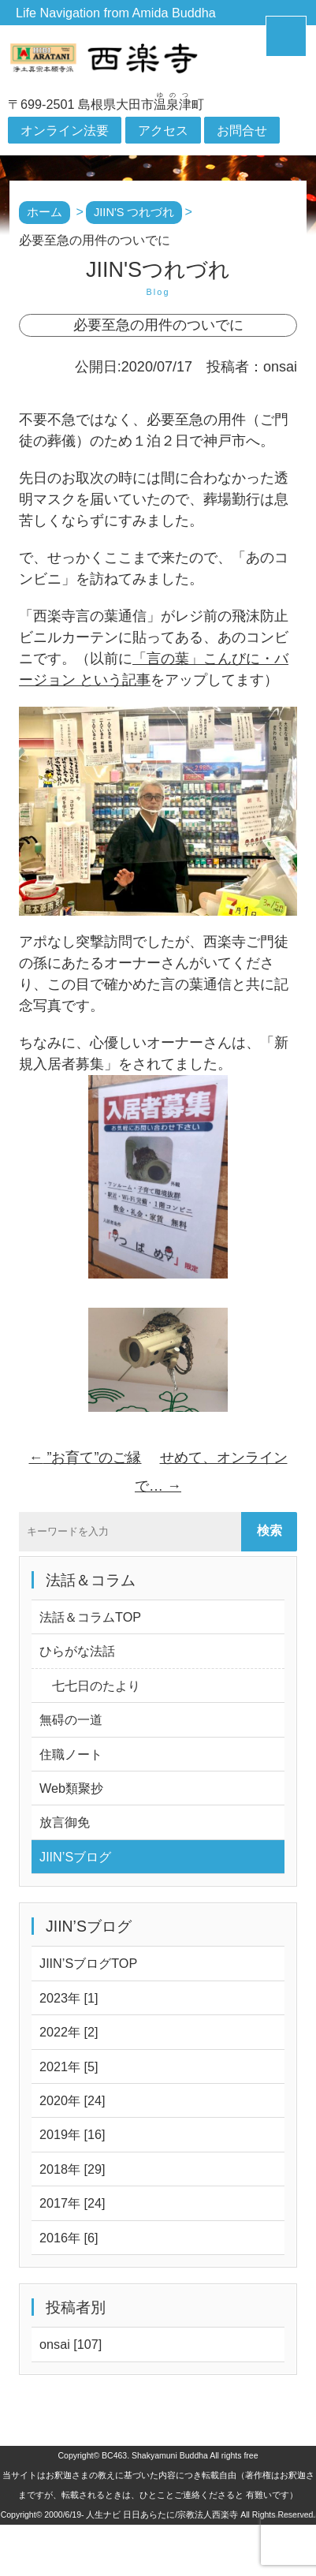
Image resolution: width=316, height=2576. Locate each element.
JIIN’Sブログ (75, 1857)
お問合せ (242, 130)
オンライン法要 (64, 130)
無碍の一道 (70, 1719)
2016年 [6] (69, 2238)
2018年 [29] (72, 2169)
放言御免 (64, 1822)
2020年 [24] (72, 2100)
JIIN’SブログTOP (88, 1963)
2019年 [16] (72, 2134)
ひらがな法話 (77, 1651)
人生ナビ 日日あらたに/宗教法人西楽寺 (162, 2514)
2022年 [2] (69, 2032)
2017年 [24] (72, 2203)
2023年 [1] (69, 1998)
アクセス (163, 130)
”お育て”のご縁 (84, 1457)
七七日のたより (89, 1685)
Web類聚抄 (71, 1788)
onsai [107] (70, 2344)
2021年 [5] (69, 2066)
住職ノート (70, 1754)
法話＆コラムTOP (90, 1617)
